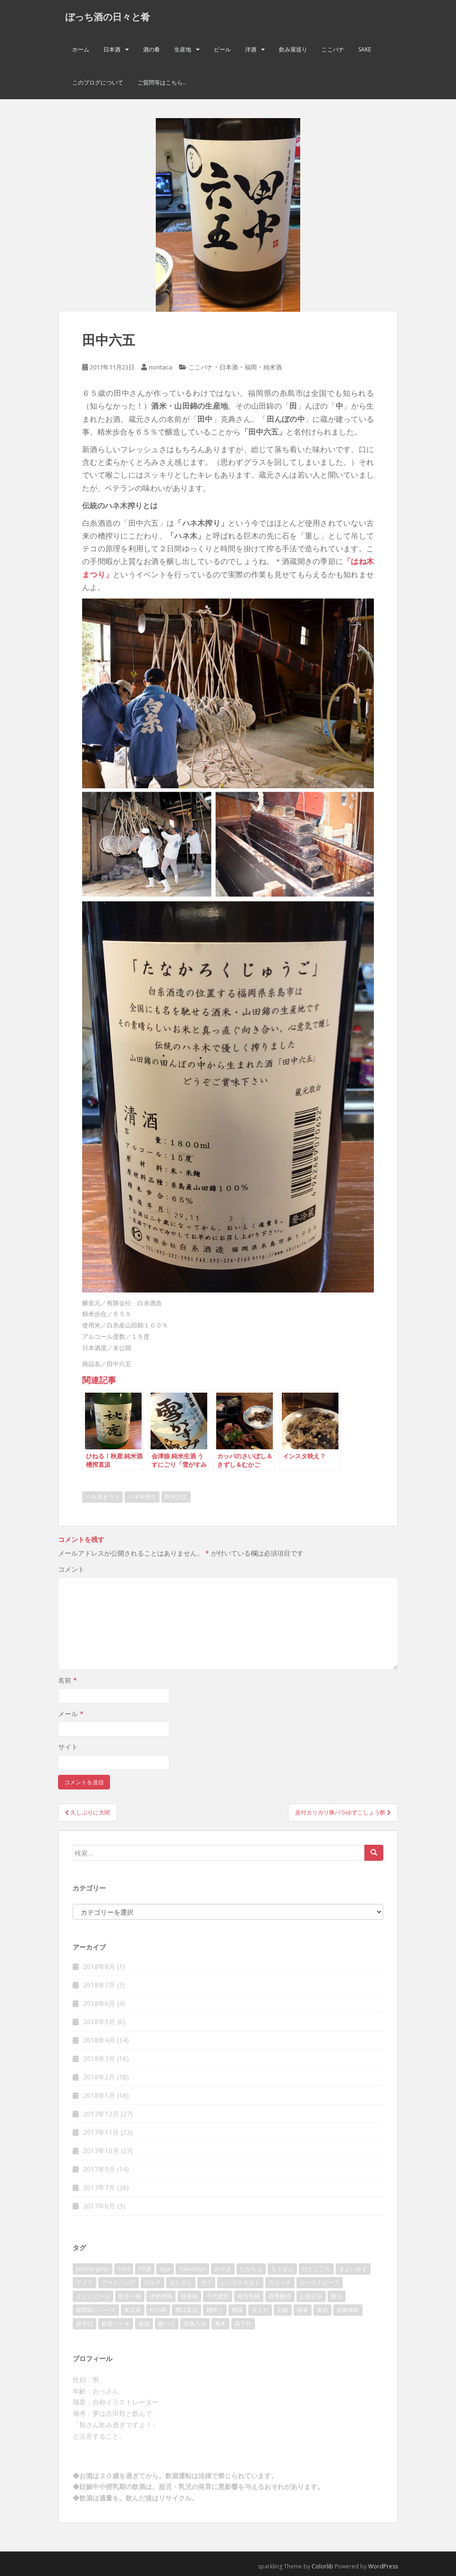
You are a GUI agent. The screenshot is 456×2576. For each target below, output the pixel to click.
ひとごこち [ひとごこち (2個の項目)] (316, 2269)
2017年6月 (99, 2205)
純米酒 (272, 367)
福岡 (251, 367)
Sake (364, 49)
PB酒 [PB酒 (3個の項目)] (144, 2269)
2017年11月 (101, 2132)
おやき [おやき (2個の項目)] (222, 2269)
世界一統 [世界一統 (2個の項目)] (129, 2296)
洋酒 (250, 49)
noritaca (160, 367)
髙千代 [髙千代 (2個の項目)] (243, 2323)
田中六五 (176, 1497)
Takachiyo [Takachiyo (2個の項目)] (192, 2269)
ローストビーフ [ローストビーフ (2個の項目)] (319, 2282)
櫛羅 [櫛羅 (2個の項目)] (237, 2310)
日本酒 (111, 49)
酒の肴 (151, 49)
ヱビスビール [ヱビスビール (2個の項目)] (93, 2296)
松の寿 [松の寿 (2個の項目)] (158, 2310)
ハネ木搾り (142, 1497)
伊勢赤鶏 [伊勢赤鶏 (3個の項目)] (161, 2296)
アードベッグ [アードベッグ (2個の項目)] (118, 2282)
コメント (71, 1569)
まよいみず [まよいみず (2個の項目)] (353, 2269)
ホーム (80, 49)
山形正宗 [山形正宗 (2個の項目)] (311, 2296)
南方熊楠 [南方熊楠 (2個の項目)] (248, 2296)
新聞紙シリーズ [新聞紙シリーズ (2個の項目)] (96, 2310)
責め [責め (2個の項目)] (322, 2310)
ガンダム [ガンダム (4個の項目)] (180, 2282)
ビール (222, 49)
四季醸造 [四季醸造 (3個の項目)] (280, 2296)
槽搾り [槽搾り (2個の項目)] (214, 2310)
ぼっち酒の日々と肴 (107, 16)
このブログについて (97, 82)
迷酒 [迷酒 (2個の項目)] (144, 2323)
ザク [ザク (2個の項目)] (206, 2282)
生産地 (182, 49)
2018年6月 (99, 2003)
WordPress (383, 2566)
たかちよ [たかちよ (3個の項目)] (251, 2269)
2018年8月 (99, 1966)
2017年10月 (101, 2150)
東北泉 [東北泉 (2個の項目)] (132, 2310)
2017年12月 (101, 2113)
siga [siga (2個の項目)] (165, 2269)
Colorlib (322, 2566)
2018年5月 (99, 2021)
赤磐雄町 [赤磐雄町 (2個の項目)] (348, 2310)
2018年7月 (99, 1984)
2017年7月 (99, 2187)
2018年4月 (99, 2040)
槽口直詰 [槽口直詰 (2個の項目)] (186, 2310)
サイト (68, 1746)
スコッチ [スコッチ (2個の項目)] (280, 2282)
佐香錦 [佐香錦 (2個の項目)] (189, 2296)
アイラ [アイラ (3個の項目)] (84, 2282)
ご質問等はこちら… (162, 82)
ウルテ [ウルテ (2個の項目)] (152, 2282)
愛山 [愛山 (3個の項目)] (336, 2296)
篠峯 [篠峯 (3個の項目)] (302, 2310)
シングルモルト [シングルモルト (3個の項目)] (240, 2282)
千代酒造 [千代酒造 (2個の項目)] (217, 2296)
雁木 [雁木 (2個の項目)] (220, 2323)
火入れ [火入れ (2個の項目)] (260, 2310)
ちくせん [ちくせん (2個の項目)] (282, 2269)
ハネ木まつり (102, 1497)
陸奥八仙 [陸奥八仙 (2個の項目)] (195, 2323)
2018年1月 (99, 2095)
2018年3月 (99, 2058)
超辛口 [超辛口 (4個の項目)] (84, 2323)
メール (71, 1713)
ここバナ (332, 49)
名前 (67, 1680)
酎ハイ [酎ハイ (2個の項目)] (166, 2323)
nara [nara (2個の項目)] (124, 2269)
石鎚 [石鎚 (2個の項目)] (282, 2310)
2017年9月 (99, 2169)
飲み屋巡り (293, 49)
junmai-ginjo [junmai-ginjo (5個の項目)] (92, 2269)
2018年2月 (99, 2076)
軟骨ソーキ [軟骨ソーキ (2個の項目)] (115, 2323)
